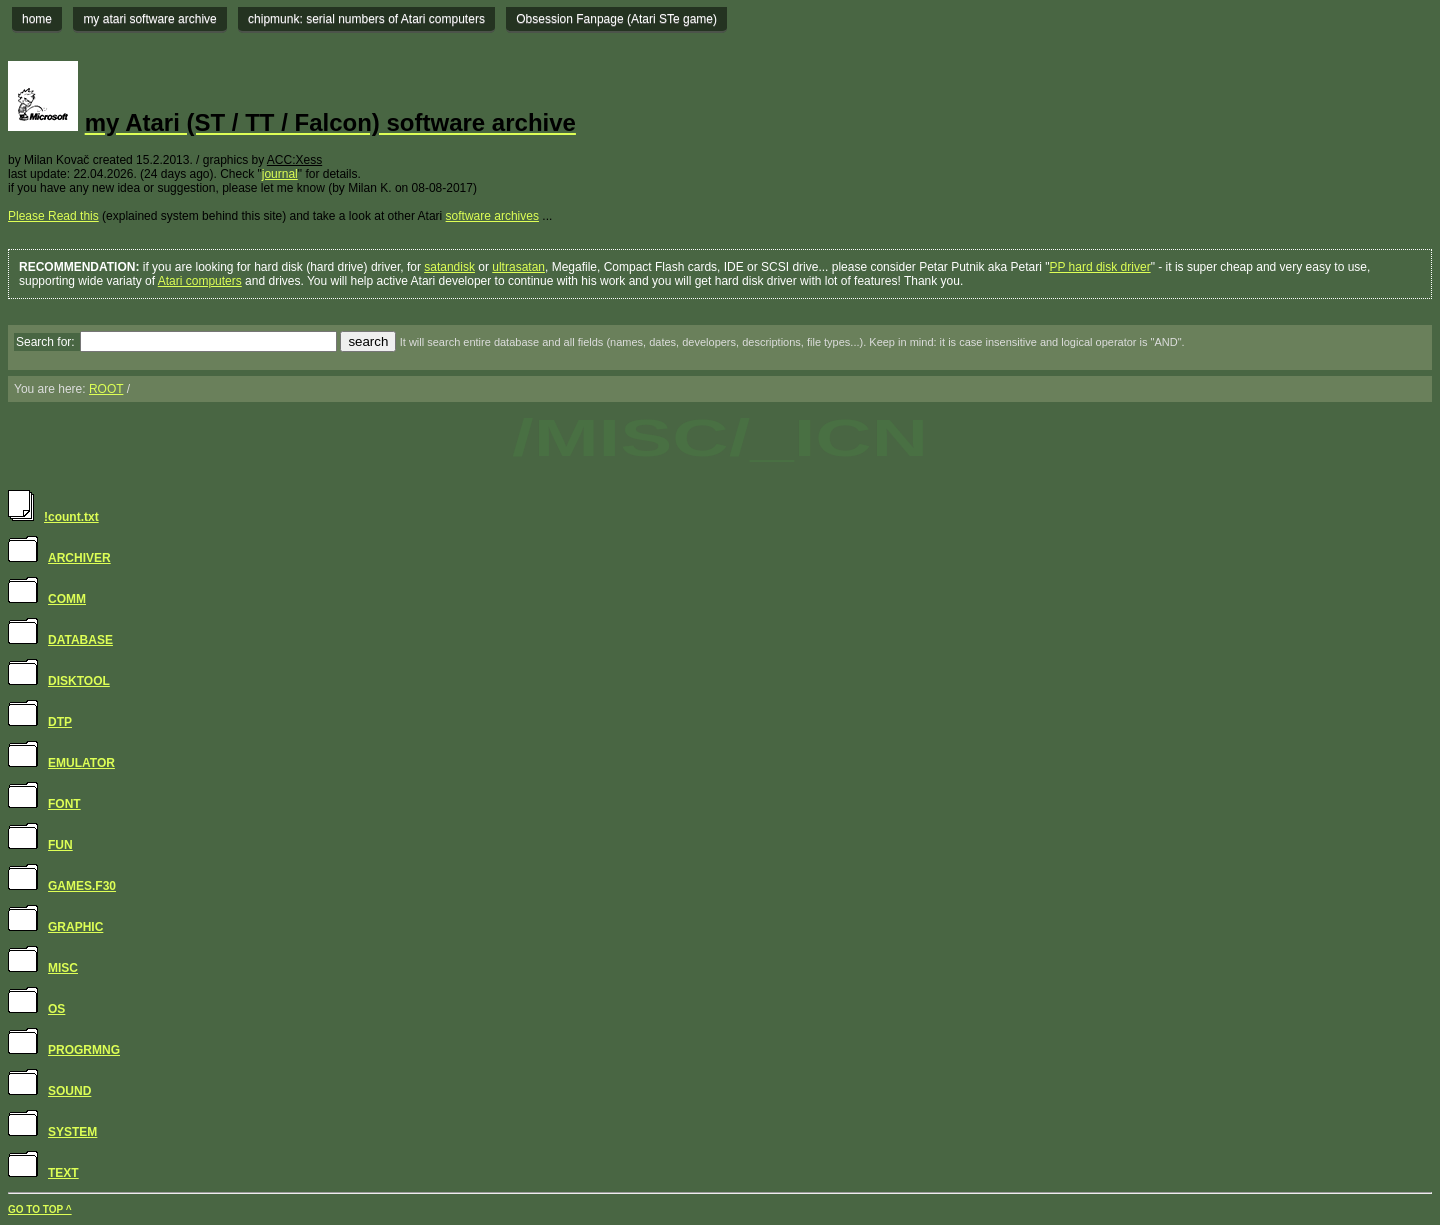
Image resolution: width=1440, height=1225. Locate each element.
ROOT (106, 389)
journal (280, 174)
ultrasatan (518, 267)
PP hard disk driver (1099, 267)
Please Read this (53, 216)
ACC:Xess (294, 160)
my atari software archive (149, 19)
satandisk (449, 267)
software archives (492, 216)
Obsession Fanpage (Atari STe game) (616, 19)
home (37, 19)
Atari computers (200, 281)
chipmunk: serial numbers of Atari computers (366, 19)
